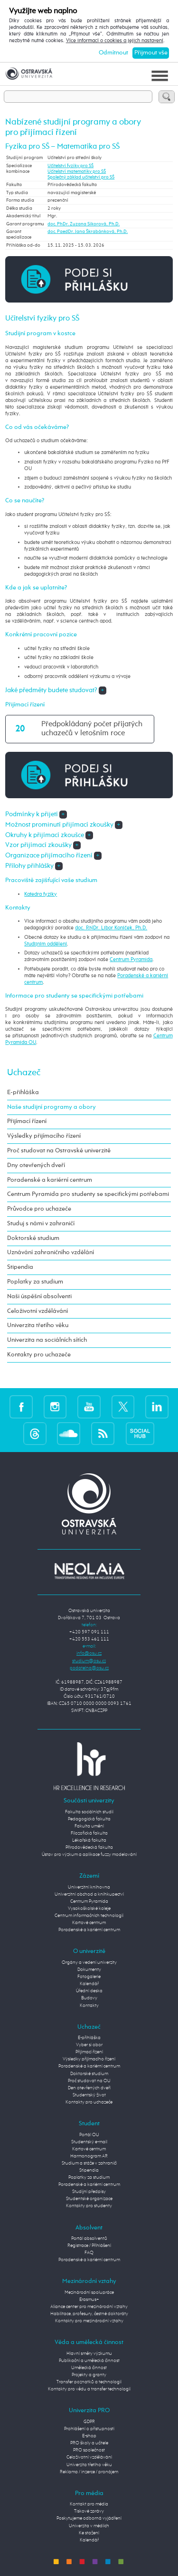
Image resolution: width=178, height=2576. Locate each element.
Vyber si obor (89, 2044)
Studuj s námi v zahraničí (41, 1224)
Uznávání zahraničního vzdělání (50, 1252)
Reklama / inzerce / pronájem (89, 2471)
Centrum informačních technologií (89, 1915)
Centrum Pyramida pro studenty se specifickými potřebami (88, 1194)
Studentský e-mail (89, 2141)
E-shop (89, 2435)
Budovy (89, 1998)
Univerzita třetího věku (37, 1325)
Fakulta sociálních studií (89, 1811)
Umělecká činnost (89, 2367)
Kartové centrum (89, 1922)
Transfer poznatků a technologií (89, 2382)
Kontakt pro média (89, 2504)
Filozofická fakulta (89, 1833)
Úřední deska (89, 1990)
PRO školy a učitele (89, 2443)
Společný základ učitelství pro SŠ (80, 177)
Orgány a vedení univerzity (89, 1962)
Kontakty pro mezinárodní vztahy (89, 2320)
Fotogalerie (89, 1976)
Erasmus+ (89, 2299)
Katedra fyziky (40, 894)
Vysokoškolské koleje (89, 1908)
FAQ (89, 2252)
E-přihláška (23, 1092)
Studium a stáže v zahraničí (89, 2163)
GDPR (89, 2421)
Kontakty (89, 2005)
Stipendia (20, 1267)
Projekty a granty (89, 2374)
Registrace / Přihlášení (89, 2245)
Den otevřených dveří (89, 2088)
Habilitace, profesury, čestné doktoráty (89, 2313)
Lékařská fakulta (89, 1840)
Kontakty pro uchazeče (39, 1355)
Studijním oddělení (45, 944)
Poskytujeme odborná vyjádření (89, 2518)
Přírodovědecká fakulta (89, 1847)
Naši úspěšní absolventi (39, 1296)
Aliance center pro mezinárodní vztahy (89, 2306)
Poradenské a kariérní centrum (49, 1180)
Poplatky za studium (35, 1282)
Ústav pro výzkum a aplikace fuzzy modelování (89, 1854)
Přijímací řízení (27, 1121)
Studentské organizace (89, 2198)
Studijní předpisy (89, 2191)
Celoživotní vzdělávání (37, 1311)
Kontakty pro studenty (89, 2205)
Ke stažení (89, 2533)
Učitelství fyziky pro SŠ (70, 165)
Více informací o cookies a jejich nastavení (114, 41)
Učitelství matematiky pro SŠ (76, 171)
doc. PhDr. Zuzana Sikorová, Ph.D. (83, 224)
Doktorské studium (33, 1238)
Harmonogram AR (89, 2156)
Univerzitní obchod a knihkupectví (89, 1894)
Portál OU (89, 2134)
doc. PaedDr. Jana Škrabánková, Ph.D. (87, 231)
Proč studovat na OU (89, 2080)
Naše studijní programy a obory (51, 1107)
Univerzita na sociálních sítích (47, 1340)
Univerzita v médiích (89, 2525)
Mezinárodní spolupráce (89, 2292)
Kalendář (89, 1983)
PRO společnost (89, 2450)
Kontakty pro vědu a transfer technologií (89, 2389)
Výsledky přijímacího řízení (44, 1136)
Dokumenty (89, 1969)
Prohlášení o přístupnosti (89, 2428)
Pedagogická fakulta (89, 1819)
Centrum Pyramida (131, 960)
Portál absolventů (89, 2238)
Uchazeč (23, 1072)
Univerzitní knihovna (89, 1887)
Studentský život (89, 2095)
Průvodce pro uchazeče (39, 1209)
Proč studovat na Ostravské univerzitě (59, 1151)
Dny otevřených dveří (36, 1165)
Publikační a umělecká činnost (89, 2360)
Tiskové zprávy (89, 2511)
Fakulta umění (89, 1826)
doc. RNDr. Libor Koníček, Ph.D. (111, 928)
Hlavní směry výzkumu (89, 2353)
